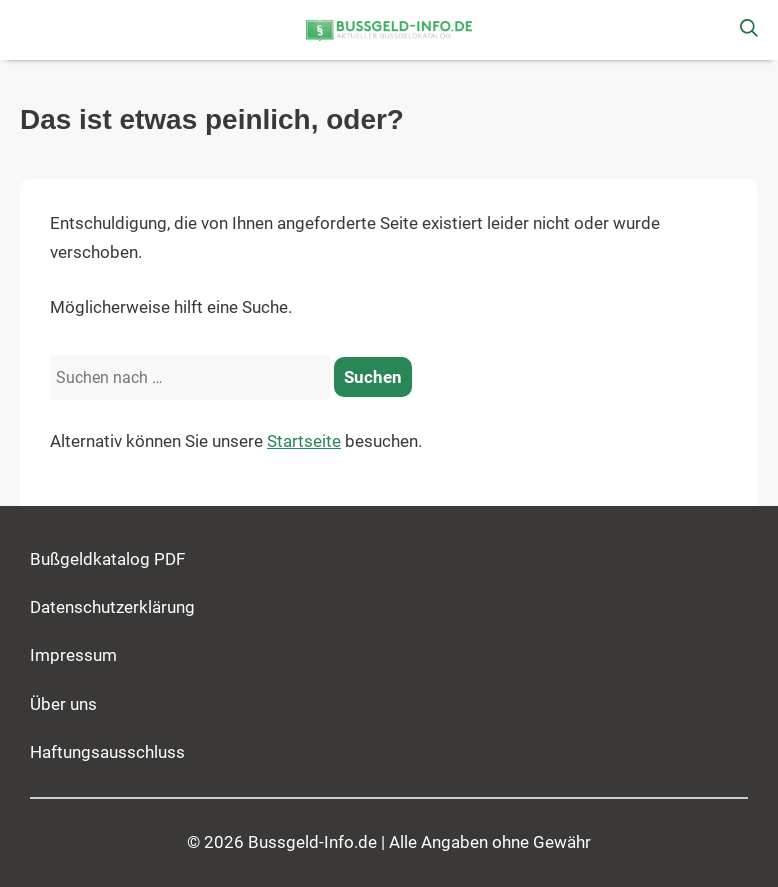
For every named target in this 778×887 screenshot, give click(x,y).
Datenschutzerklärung (112, 607)
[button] (29, 30)
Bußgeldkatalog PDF (107, 559)
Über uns (63, 704)
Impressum (73, 655)
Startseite (304, 441)
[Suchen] (373, 377)
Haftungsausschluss (107, 752)
